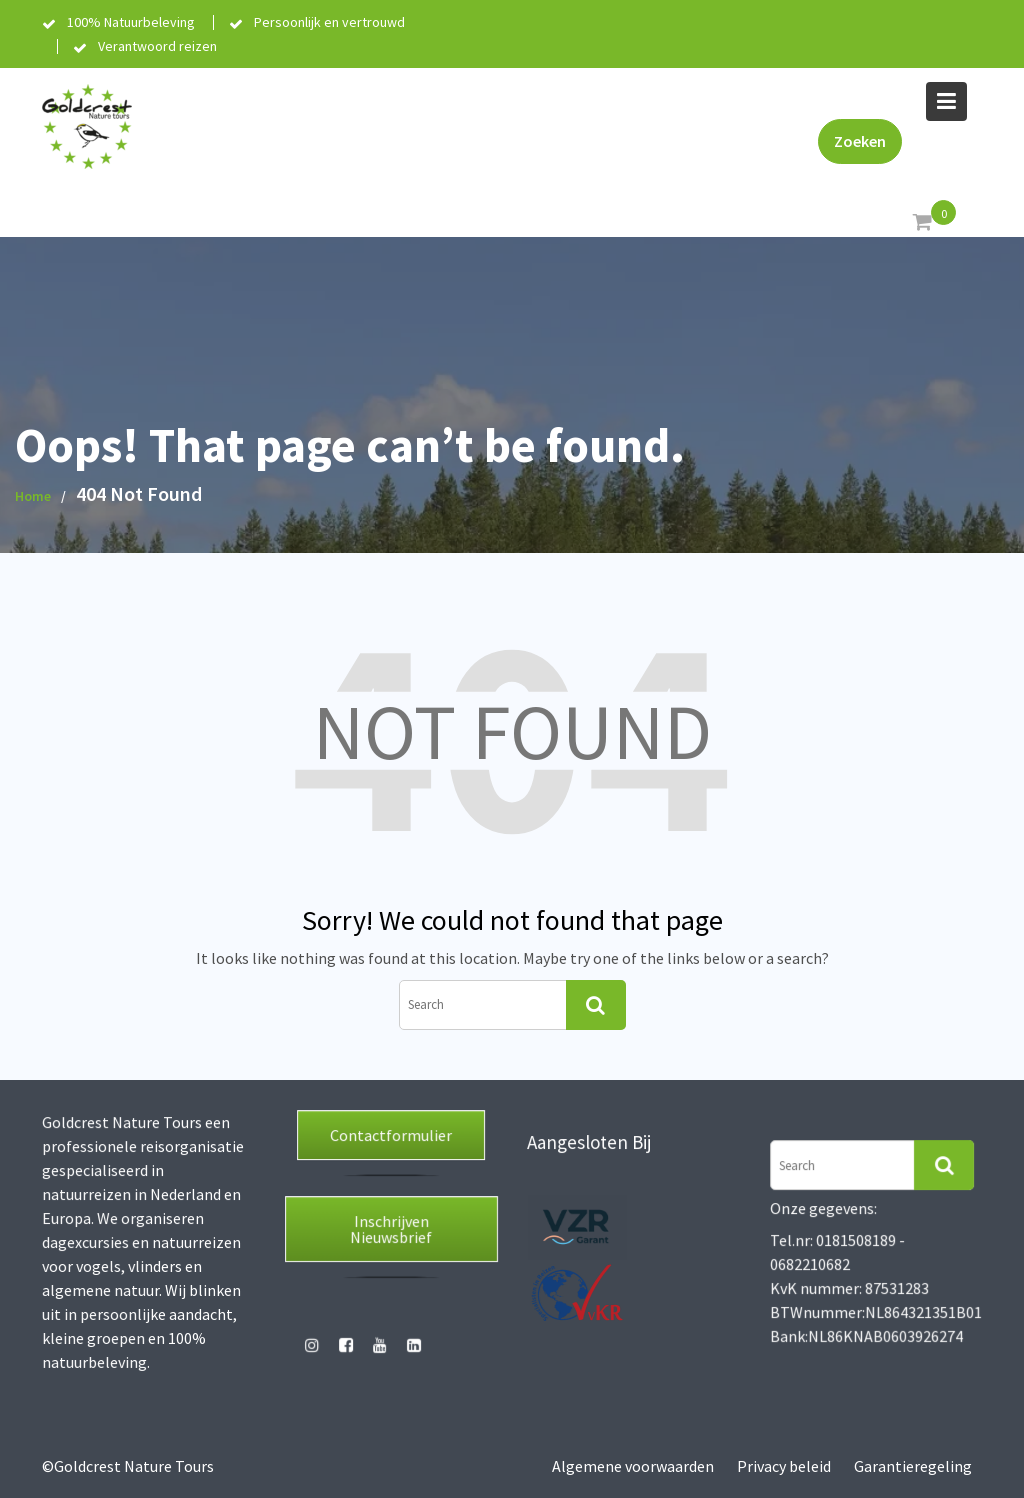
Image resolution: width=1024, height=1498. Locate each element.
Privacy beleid (784, 1466)
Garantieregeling (913, 1466)
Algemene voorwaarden (633, 1466)
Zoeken (860, 141)
